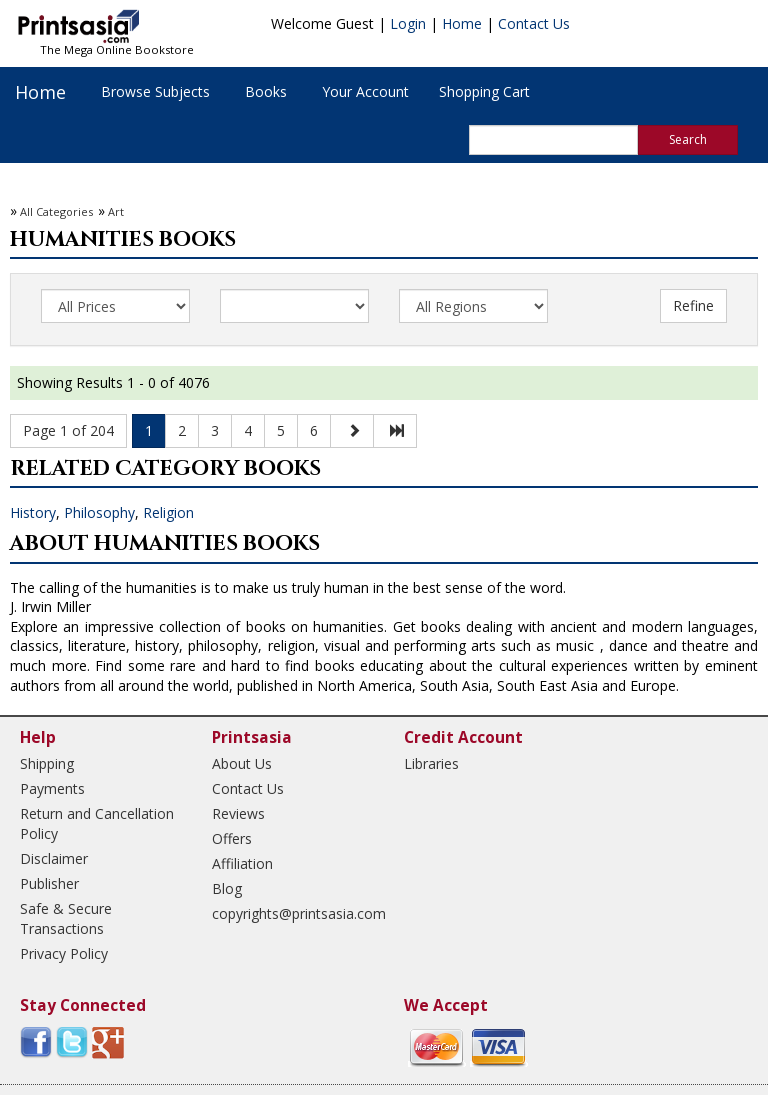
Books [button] (266, 91)
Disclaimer (54, 858)
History (33, 512)
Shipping (47, 763)
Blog (227, 888)
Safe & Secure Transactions (66, 918)
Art (116, 211)
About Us (242, 763)
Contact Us (534, 23)
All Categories (56, 211)
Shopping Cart (484, 91)
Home (462, 23)
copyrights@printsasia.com (290, 913)
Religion (168, 512)
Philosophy (99, 512)
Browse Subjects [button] (155, 91)
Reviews (238, 813)
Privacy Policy (64, 953)
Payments (52, 788)
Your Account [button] (365, 91)
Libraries (431, 763)
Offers (232, 838)
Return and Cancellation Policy (97, 823)
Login (408, 23)
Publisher (49, 883)
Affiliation (242, 863)
